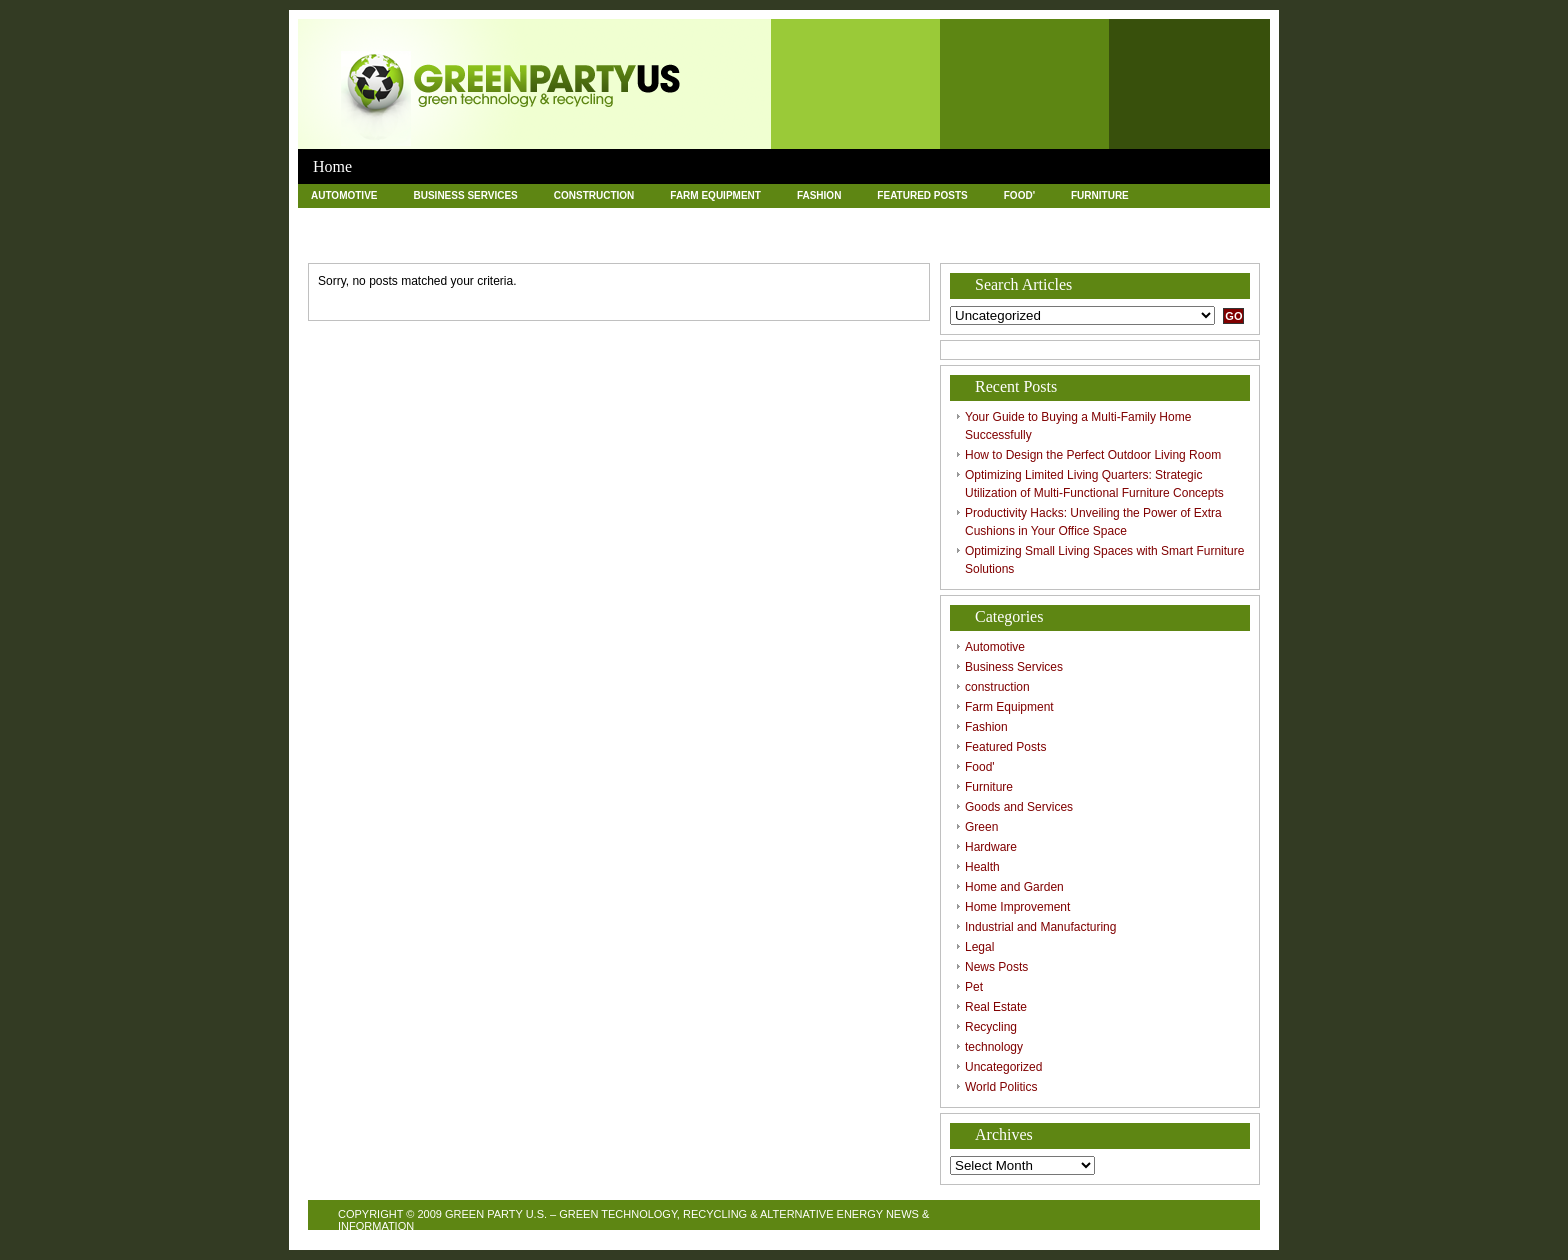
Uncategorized (817, 241)
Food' (1019, 195)
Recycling (602, 241)
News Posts (344, 241)
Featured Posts (922, 195)
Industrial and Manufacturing (1071, 218)
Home (332, 166)
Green (479, 218)
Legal (1212, 218)
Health (648, 218)
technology (703, 241)
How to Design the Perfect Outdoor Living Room (1093, 455)
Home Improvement (893, 218)
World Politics (940, 241)
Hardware (562, 218)
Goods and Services (368, 218)
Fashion (819, 195)
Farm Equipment (715, 195)
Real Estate (503, 241)
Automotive (344, 195)
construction (594, 195)
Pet (423, 241)
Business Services (465, 195)
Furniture (1100, 195)
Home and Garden (754, 218)
